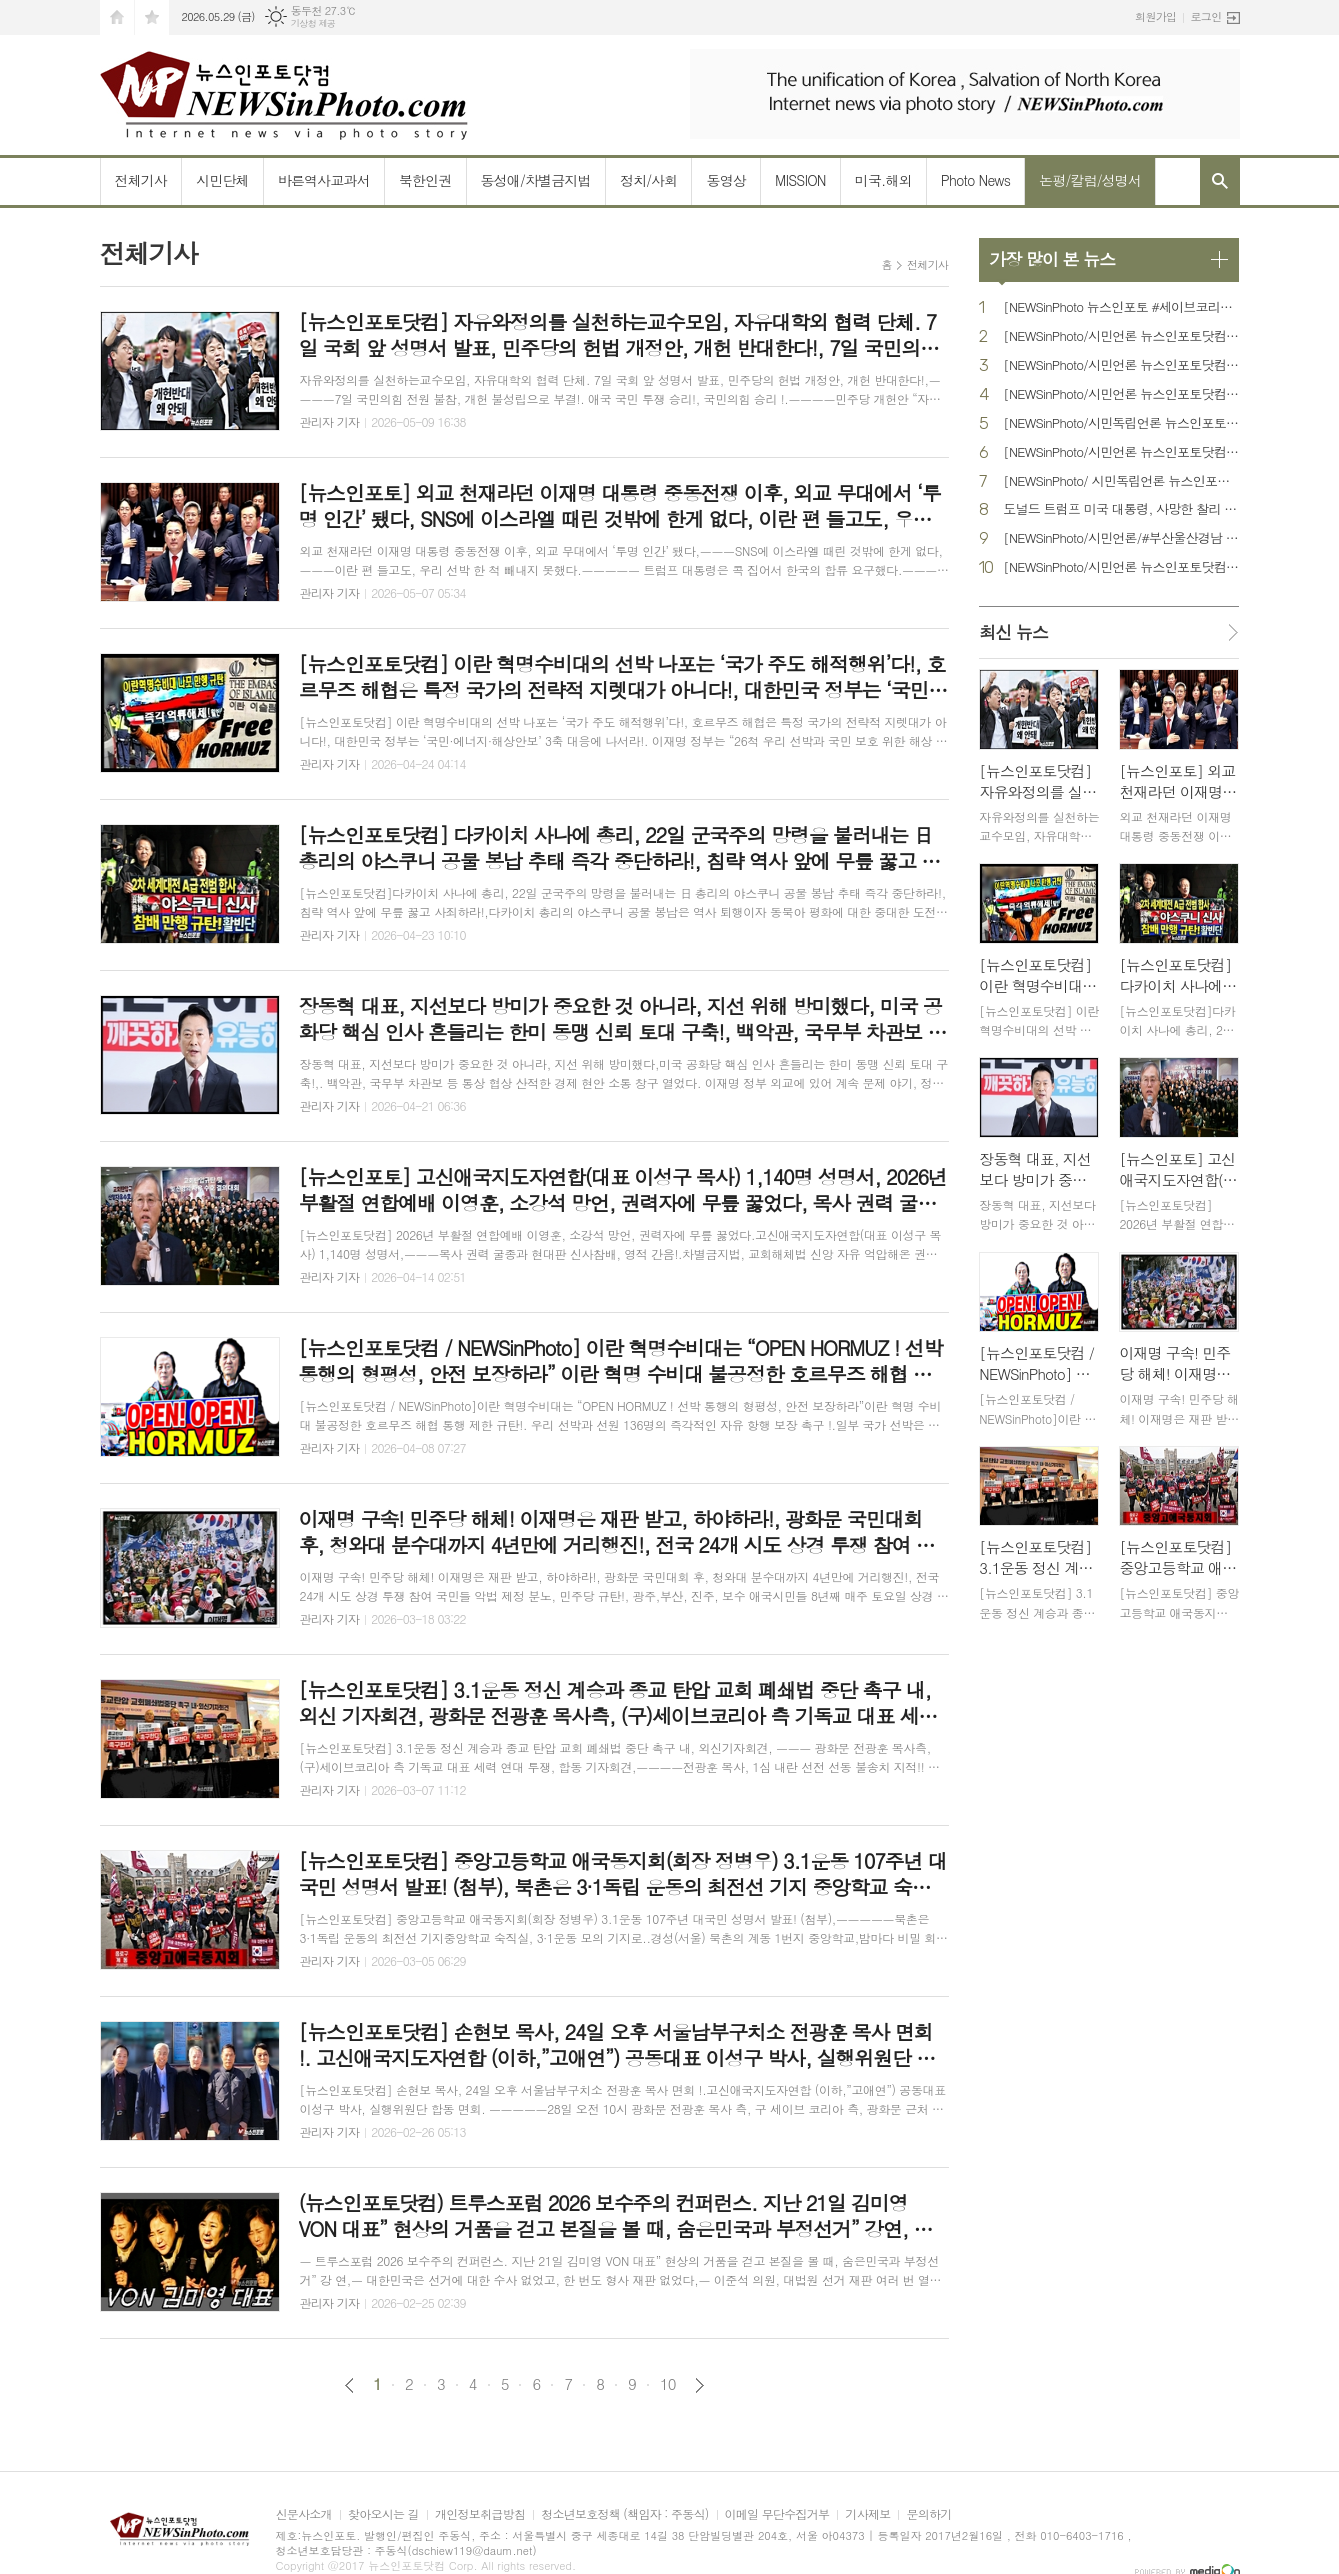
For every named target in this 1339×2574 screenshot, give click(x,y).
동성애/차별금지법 (536, 180)
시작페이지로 (117, 17)
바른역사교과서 (324, 180)
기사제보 (867, 2514)
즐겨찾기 (152, 17)
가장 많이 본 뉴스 (1052, 259)
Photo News (975, 180)
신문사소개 (304, 2514)
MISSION (800, 180)
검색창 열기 (1220, 181)
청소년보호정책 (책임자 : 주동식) (624, 2514)
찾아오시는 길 (383, 2514)
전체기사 (141, 180)
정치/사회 (649, 180)
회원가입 (1155, 16)
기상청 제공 (313, 23)
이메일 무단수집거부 (777, 2514)
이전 (349, 2385)
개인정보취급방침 (480, 2514)
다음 (699, 2385)
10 (668, 2384)
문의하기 (928, 2514)
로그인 (1205, 16)
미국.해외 (883, 180)
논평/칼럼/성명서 (1090, 180)
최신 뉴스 (1013, 632)
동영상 (725, 180)
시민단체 (222, 180)
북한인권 (425, 180)
